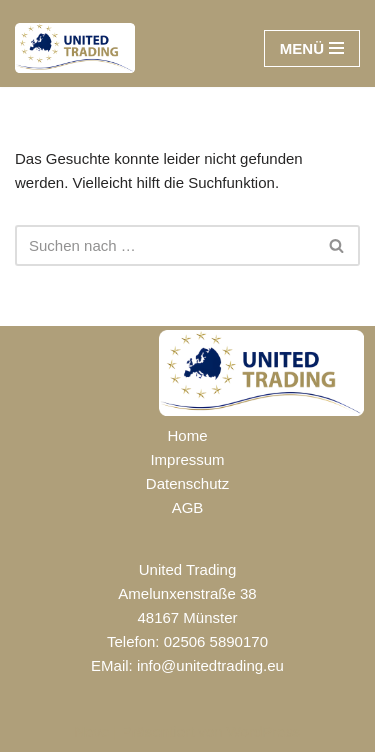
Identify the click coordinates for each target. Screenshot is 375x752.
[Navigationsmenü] (312, 48)
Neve (91, 731)
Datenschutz (187, 483)
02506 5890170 (216, 641)
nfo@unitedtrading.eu (212, 665)
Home (187, 435)
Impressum (187, 459)
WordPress (264, 731)
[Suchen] (165, 245)
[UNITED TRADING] (75, 48)
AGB (188, 507)
